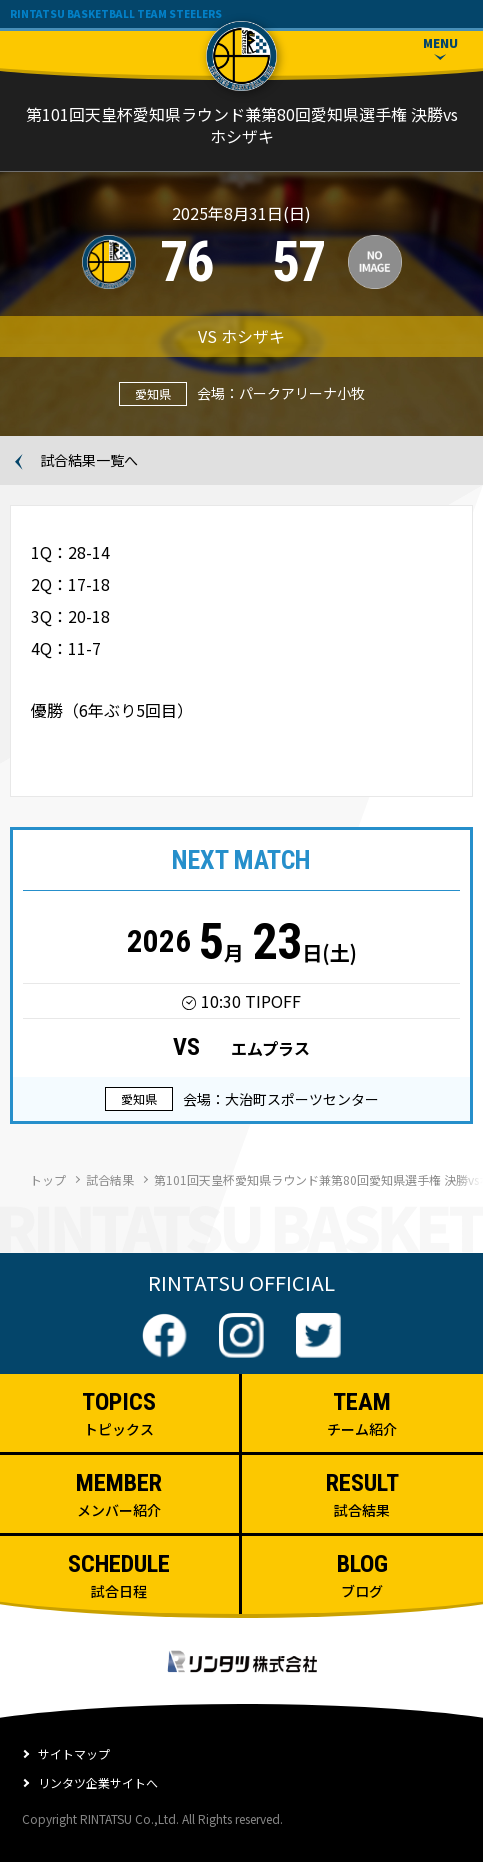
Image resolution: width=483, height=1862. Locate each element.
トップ (48, 1179)
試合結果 (110, 1179)
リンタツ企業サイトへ (98, 1782)
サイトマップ (74, 1753)
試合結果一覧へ (89, 460)
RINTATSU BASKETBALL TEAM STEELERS (116, 13)
